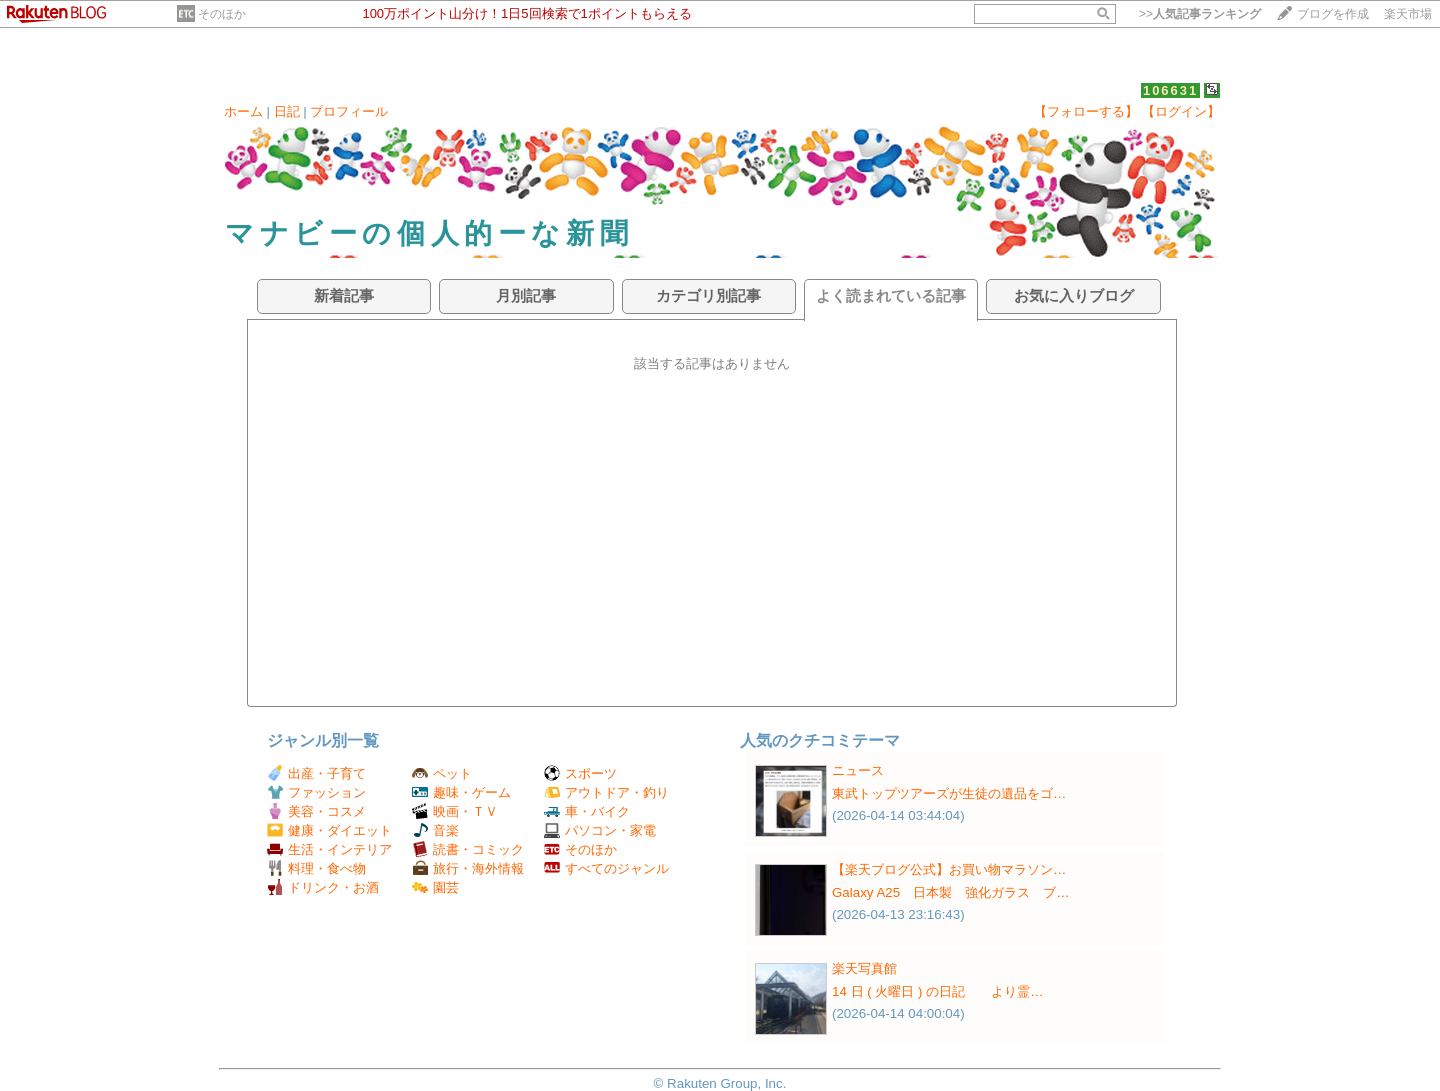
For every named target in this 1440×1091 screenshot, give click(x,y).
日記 (287, 111)
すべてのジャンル (606, 868)
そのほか (222, 14)
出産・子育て (316, 773)
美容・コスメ (316, 811)
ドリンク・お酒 (323, 887)
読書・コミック (468, 849)
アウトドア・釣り (606, 792)
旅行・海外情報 (468, 868)
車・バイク (587, 811)
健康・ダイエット (329, 830)
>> (1200, 14)
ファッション (316, 792)
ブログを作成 (1333, 14)
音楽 (435, 830)
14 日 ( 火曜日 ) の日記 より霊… (938, 991)
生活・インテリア (329, 849)
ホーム (243, 111)
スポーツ (580, 773)
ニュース (858, 770)
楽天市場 (1408, 14)
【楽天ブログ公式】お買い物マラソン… (949, 869)
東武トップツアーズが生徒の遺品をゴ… (949, 793)
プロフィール (349, 111)
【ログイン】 (1181, 111)
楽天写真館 (864, 968)
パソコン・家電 (600, 830)
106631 (1170, 90)
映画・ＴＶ (455, 811)
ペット (442, 773)
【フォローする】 (1086, 111)
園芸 (435, 887)
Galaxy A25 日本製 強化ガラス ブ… (951, 892)
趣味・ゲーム (461, 792)
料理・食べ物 (316, 868)
